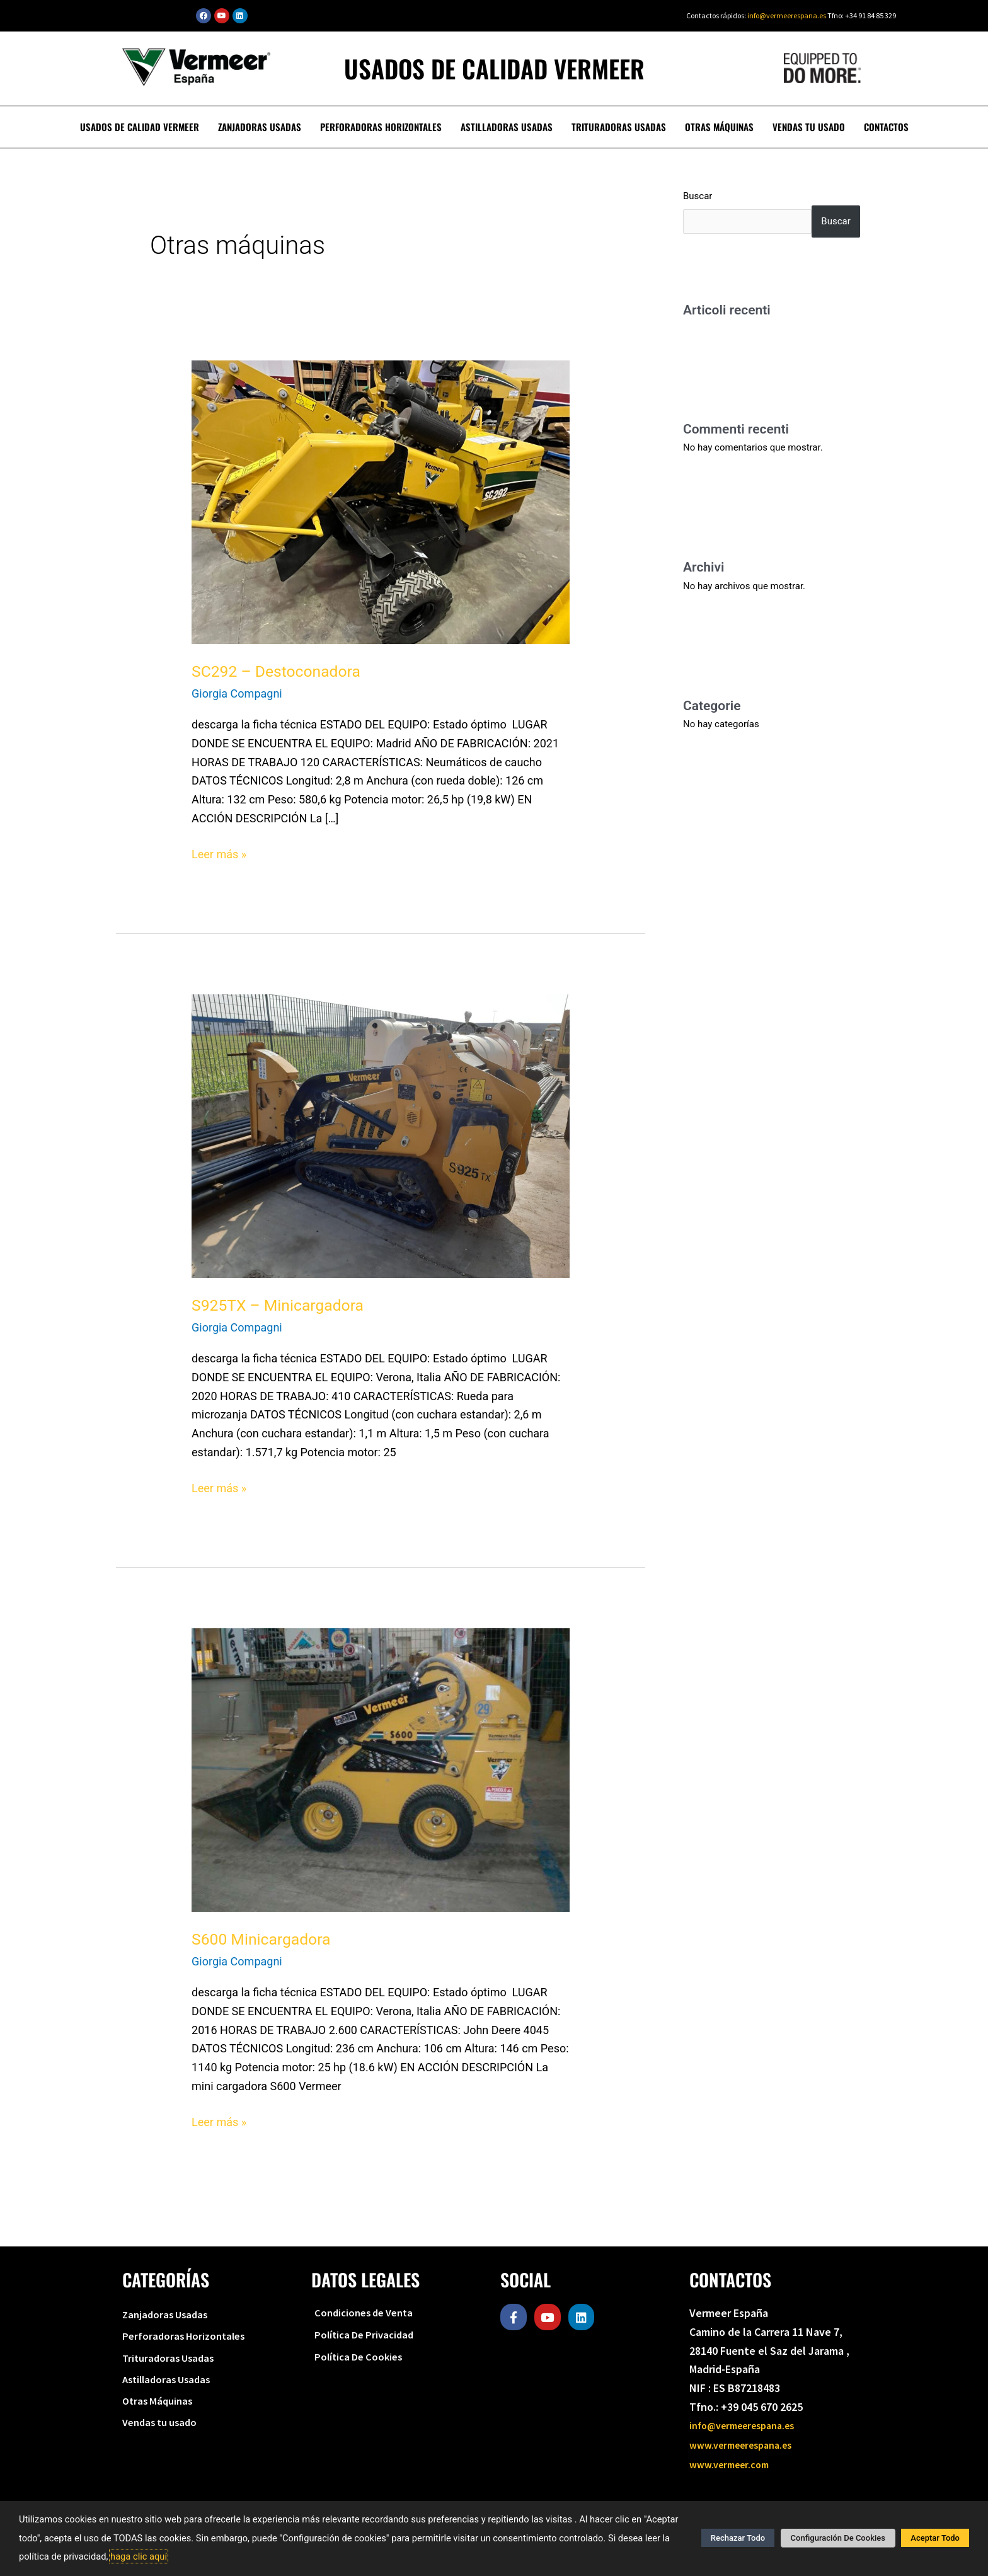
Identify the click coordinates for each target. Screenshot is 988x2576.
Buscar (697, 194)
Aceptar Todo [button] (935, 2538)
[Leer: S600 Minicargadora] (381, 1767)
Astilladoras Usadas (508, 126)
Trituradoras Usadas (617, 126)
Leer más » (219, 852)
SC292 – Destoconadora (280, 669)
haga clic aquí (138, 2556)
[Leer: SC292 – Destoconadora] (381, 500)
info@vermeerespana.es (786, 15)
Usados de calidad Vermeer (152, 126)
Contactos (873, 126)
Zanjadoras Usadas (269, 126)
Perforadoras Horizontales (386, 126)
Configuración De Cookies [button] (841, 2538)
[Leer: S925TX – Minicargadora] (381, 1134)
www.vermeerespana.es (747, 2442)
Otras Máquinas (713, 126)
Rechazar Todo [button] (745, 2538)
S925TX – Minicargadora (282, 1303)
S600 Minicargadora (265, 1937)
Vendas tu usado (799, 126)
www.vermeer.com (734, 2461)
